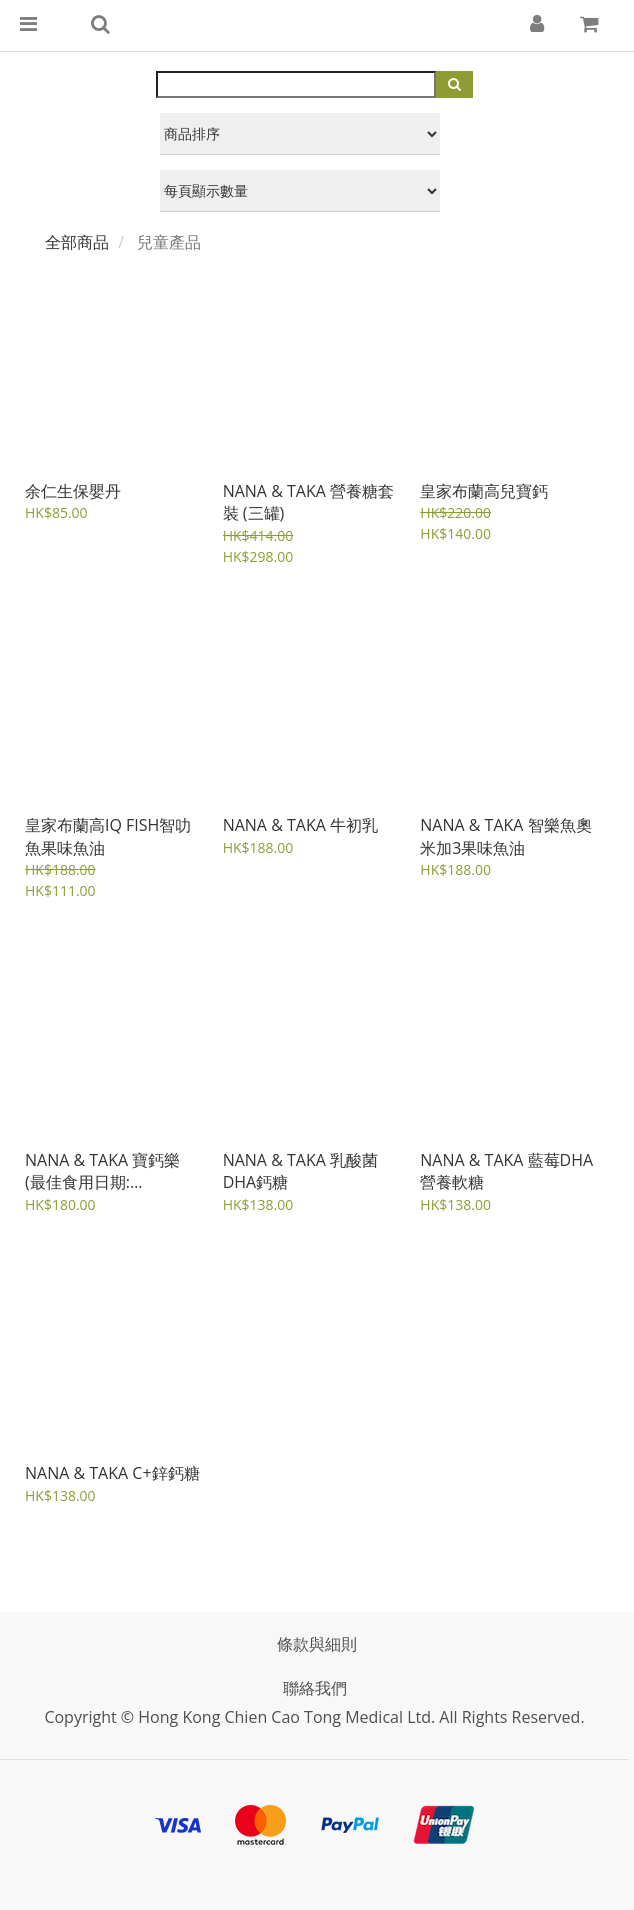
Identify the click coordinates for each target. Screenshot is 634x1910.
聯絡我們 (315, 1688)
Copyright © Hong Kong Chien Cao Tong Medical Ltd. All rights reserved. (314, 1717)
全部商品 (77, 242)
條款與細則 (317, 1644)
